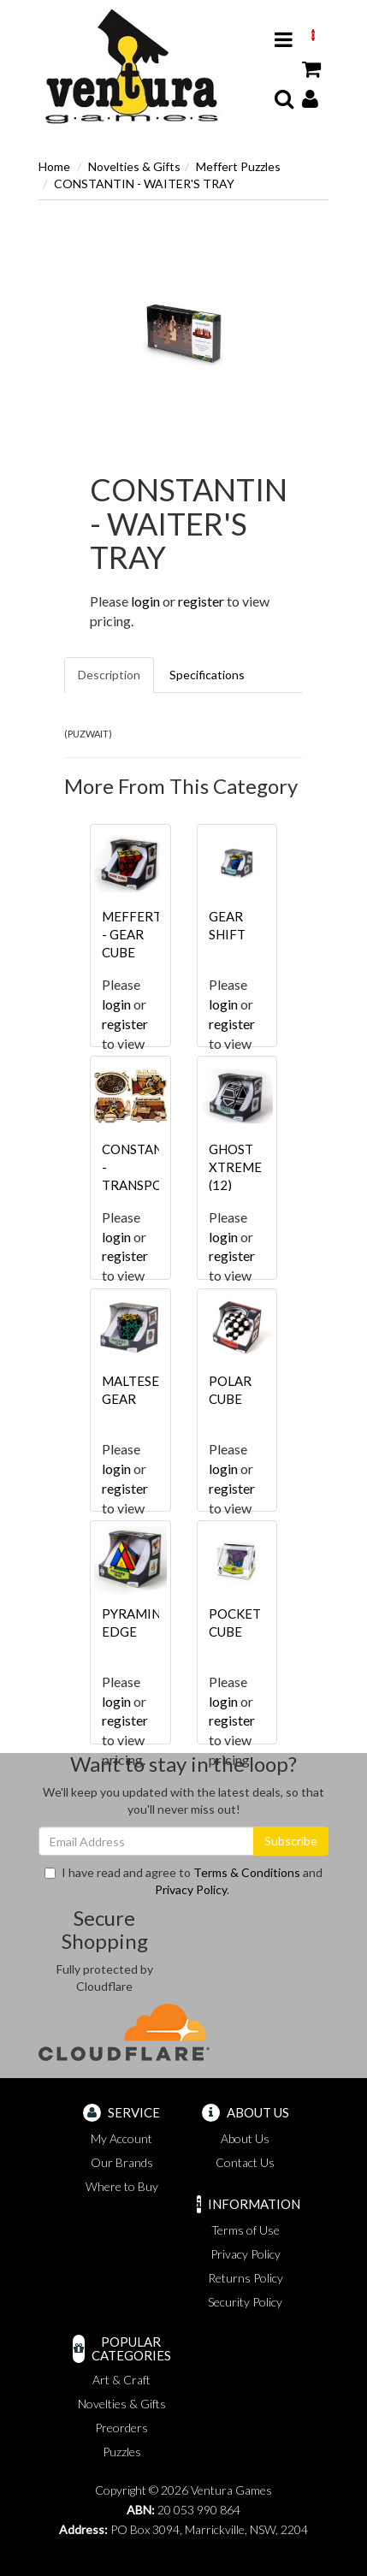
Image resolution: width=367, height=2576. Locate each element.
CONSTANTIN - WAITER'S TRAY (144, 183)
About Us (245, 2138)
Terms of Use (245, 2230)
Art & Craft (121, 2379)
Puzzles (122, 2451)
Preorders (121, 2427)
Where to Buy (122, 2186)
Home (54, 166)
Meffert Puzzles (238, 166)
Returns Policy (245, 2278)
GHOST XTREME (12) (235, 1167)
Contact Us (245, 2162)
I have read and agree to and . (183, 1881)
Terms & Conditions (246, 1872)
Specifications (207, 674)
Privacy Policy (191, 1889)
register (201, 601)
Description (109, 674)
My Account (121, 2138)
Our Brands (122, 2162)
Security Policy (245, 2302)
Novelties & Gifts (134, 166)
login (145, 601)
